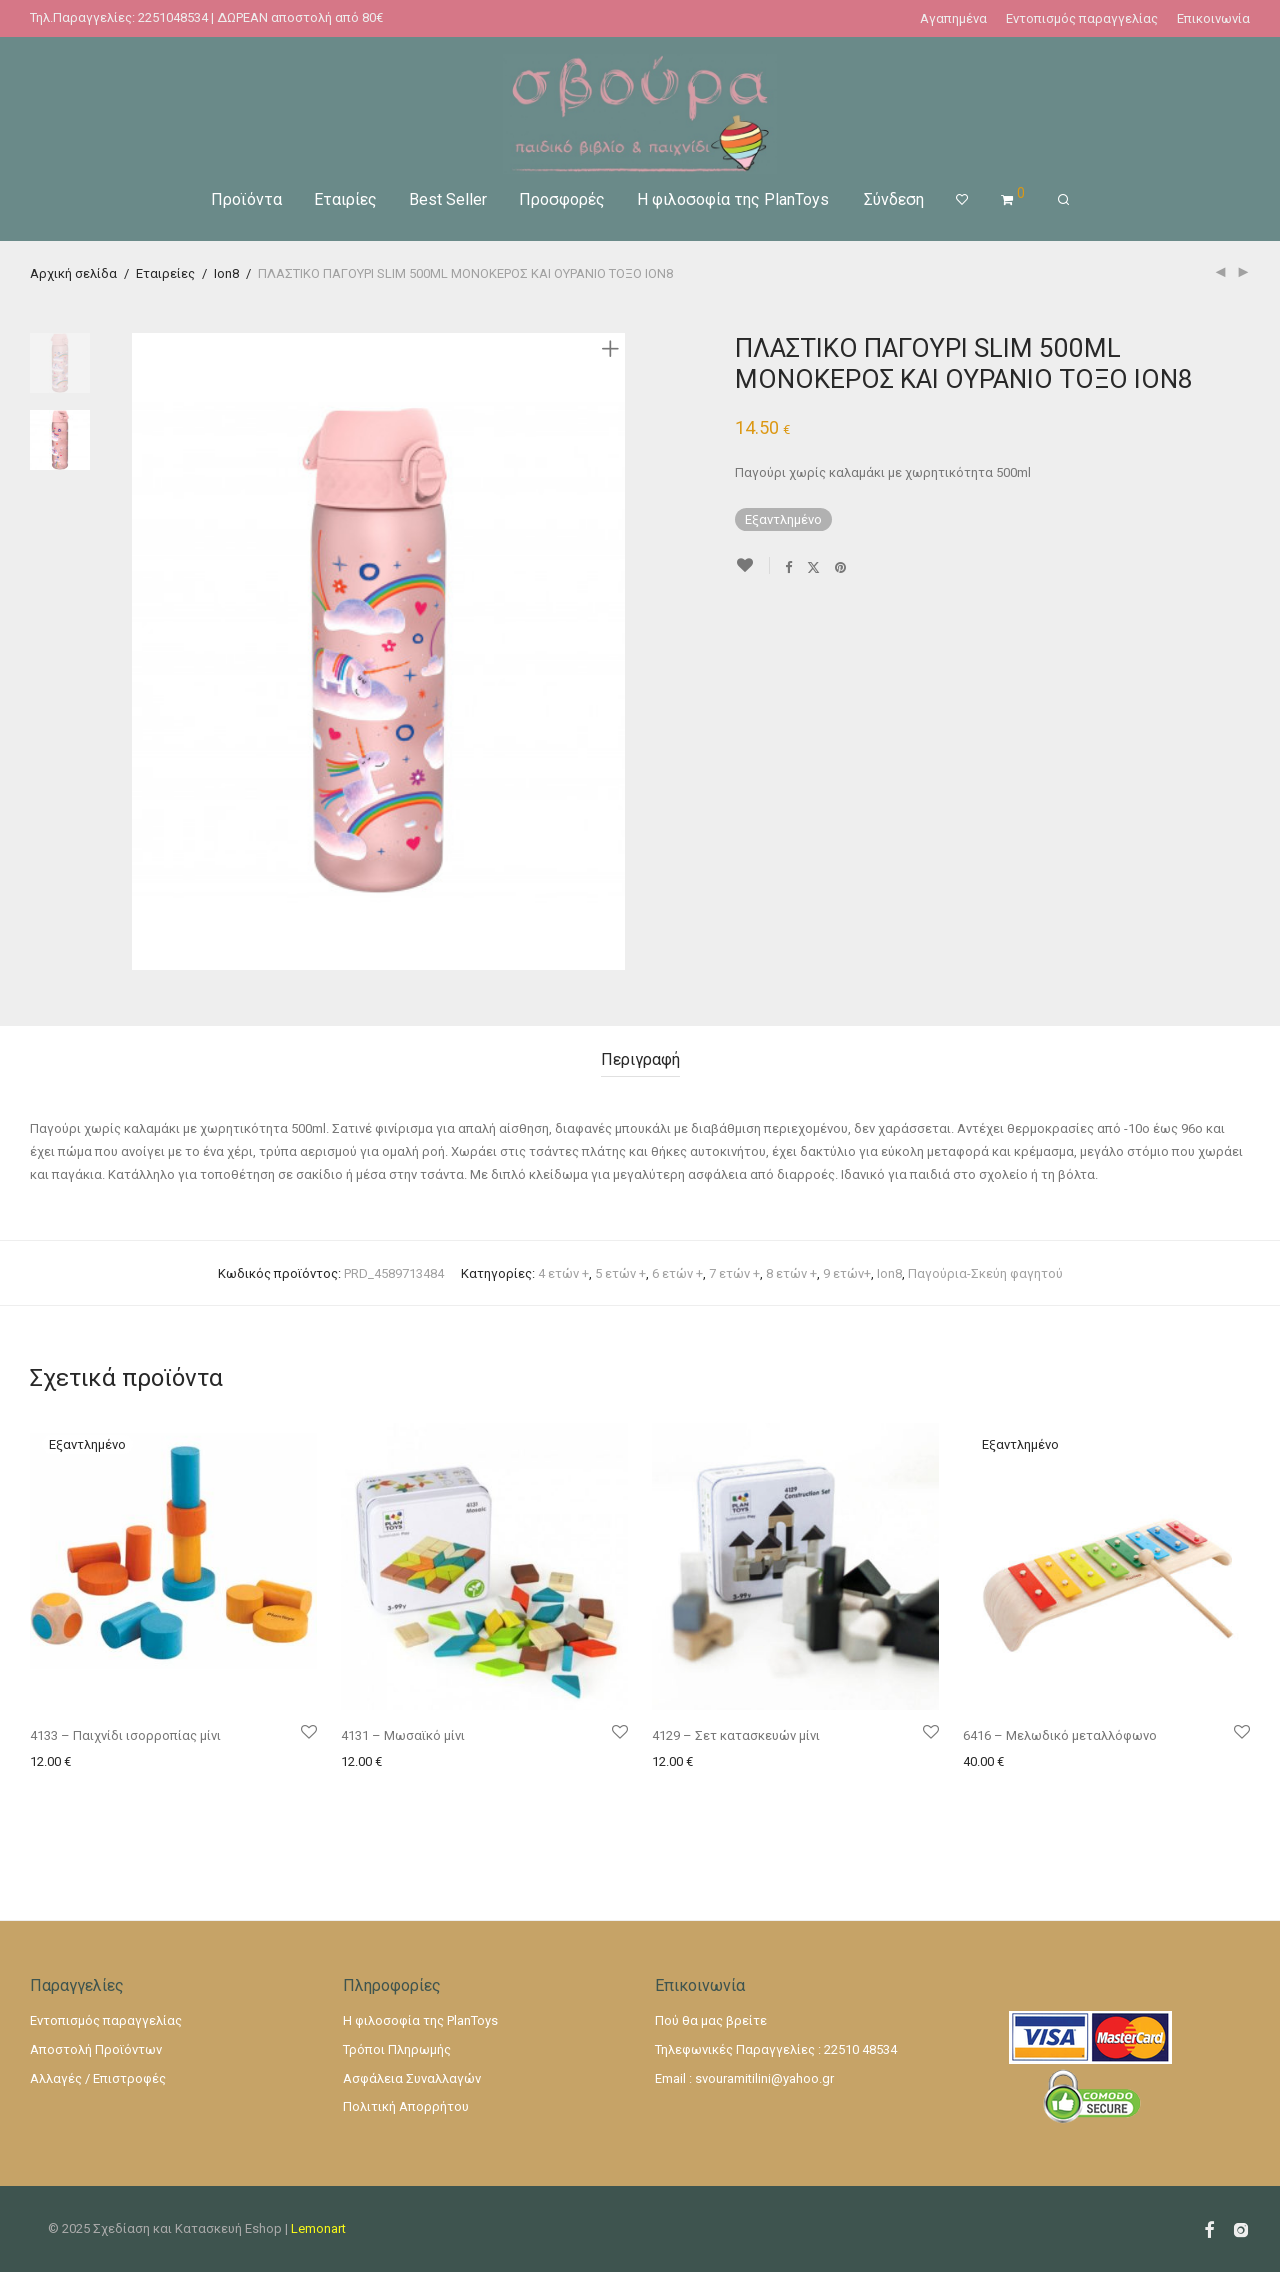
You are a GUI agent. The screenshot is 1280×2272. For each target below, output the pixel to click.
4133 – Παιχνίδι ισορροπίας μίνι (125, 1735)
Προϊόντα (246, 199)
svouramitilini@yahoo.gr (764, 2078)
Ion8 (226, 273)
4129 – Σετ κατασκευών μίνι (736, 1735)
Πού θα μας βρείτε (711, 2020)
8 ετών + (791, 1273)
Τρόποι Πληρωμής (397, 2049)
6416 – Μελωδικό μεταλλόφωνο (1060, 1735)
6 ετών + (677, 1273)
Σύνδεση (894, 199)
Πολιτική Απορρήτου (406, 2106)
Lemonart (318, 2228)
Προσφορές (562, 199)
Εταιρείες (165, 273)
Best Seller (448, 199)
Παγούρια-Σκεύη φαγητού (985, 1273)
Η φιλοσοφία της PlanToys (733, 199)
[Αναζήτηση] (1063, 200)
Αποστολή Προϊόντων (96, 2049)
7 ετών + (734, 1273)
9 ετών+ (847, 1273)
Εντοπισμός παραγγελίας (1082, 18)
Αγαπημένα (953, 18)
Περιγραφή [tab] (640, 1059)
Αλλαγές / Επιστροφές (98, 2078)
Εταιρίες (345, 199)
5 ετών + (620, 1273)
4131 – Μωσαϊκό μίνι (403, 1735)
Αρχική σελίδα (73, 273)
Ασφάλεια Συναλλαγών (412, 2078)
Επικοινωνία (1213, 18)
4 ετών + (563, 1273)
